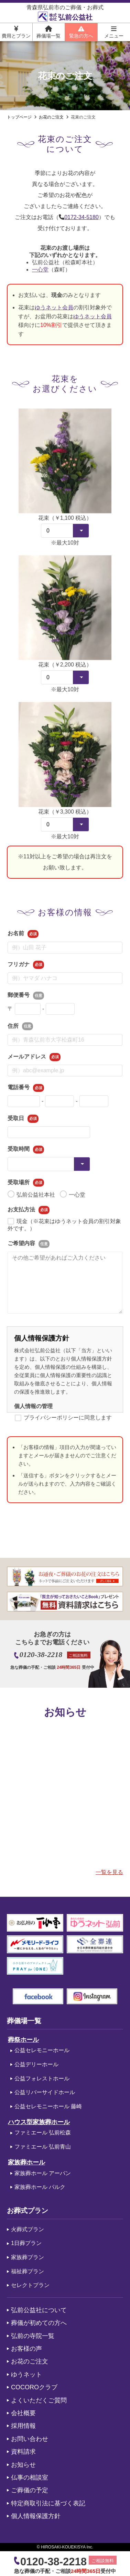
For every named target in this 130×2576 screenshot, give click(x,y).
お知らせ (23, 2464)
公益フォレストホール (41, 2078)
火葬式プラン (27, 2229)
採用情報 (23, 2425)
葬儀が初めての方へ (39, 2322)
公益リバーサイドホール (44, 2092)
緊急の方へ (81, 32)
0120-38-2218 (40, 1654)
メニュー (113, 32)
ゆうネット (26, 2374)
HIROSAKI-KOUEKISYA (63, 2547)
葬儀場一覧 (48, 32)
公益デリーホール (36, 2064)
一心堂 (40, 273)
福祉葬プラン (27, 2271)
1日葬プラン (26, 2243)
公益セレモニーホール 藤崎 (48, 2106)
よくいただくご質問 (39, 2400)
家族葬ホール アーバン (42, 2173)
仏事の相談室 (29, 2477)
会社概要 (23, 2413)
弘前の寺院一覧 (32, 2335)
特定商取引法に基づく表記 (48, 2503)
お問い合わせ (29, 2438)
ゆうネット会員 (54, 310)
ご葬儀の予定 (29, 2490)
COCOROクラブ (34, 2387)
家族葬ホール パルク (39, 2187)
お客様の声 (26, 2348)
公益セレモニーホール (41, 2050)
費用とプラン (16, 32)
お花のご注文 (29, 2361)
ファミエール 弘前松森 (42, 2132)
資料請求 (23, 2451)
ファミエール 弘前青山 (42, 2147)
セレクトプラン (30, 2285)
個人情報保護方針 (36, 2516)
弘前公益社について (39, 2310)
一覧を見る (109, 1872)
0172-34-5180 (81, 217)
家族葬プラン (27, 2257)
